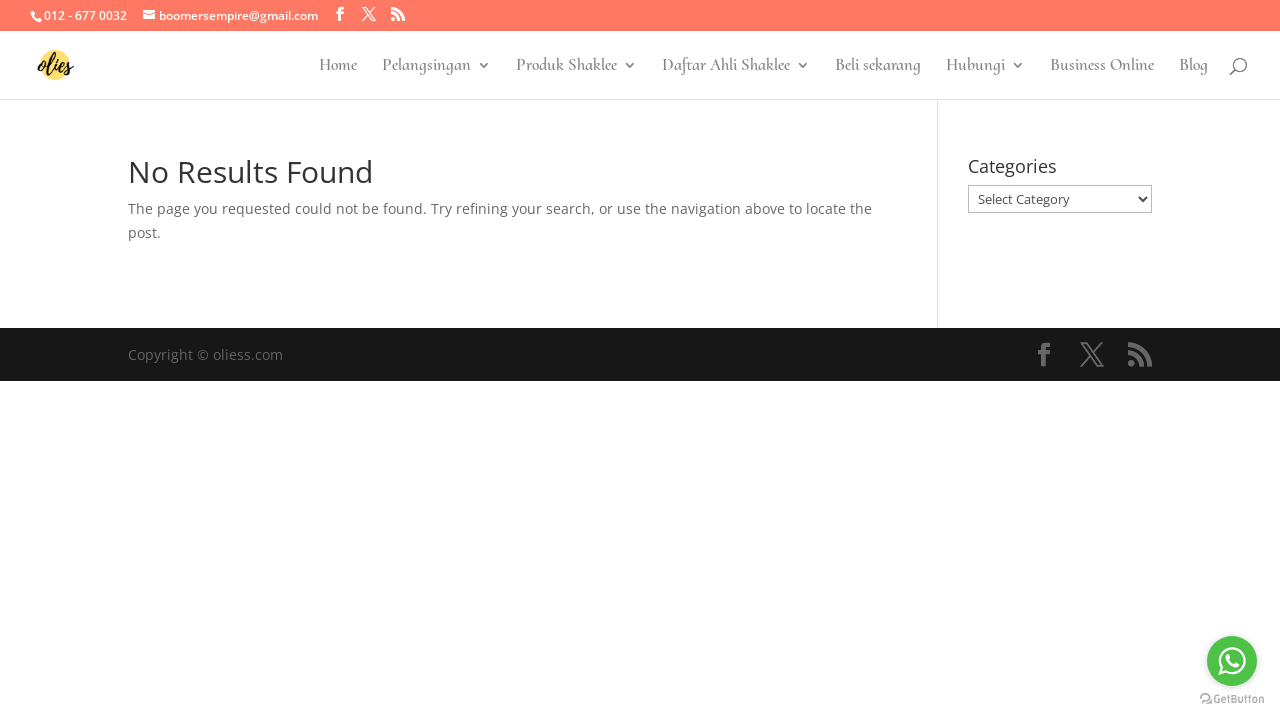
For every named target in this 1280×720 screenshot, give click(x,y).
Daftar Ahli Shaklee (726, 66)
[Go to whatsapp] (1232, 661)
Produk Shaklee (566, 66)
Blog (1193, 66)
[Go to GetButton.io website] (1232, 699)
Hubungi (975, 66)
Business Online (1102, 66)
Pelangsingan (426, 66)
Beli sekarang (878, 66)
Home (338, 66)
